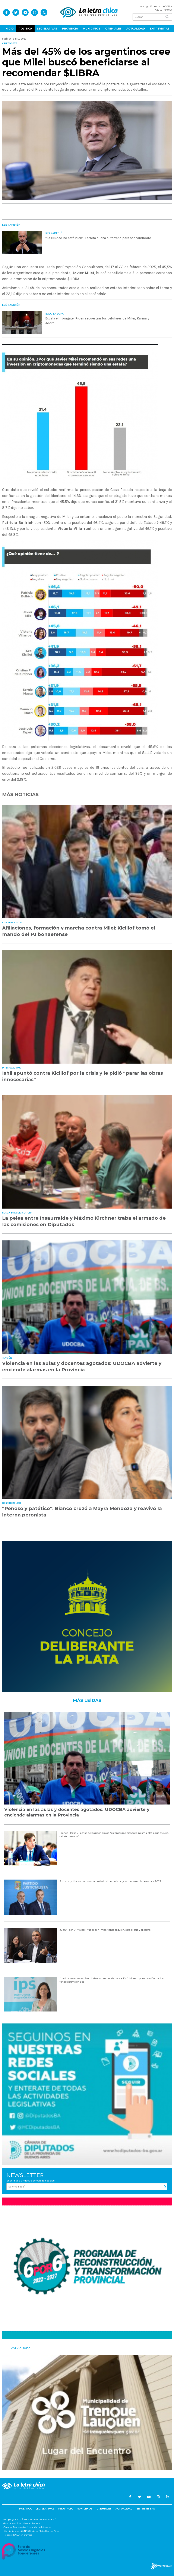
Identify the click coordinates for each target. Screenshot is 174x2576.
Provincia (70, 28)
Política (25, 28)
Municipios (91, 28)
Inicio (9, 28)
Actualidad (135, 28)
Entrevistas (159, 28)
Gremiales (113, 28)
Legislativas (47, 28)
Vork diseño (21, 2348)
